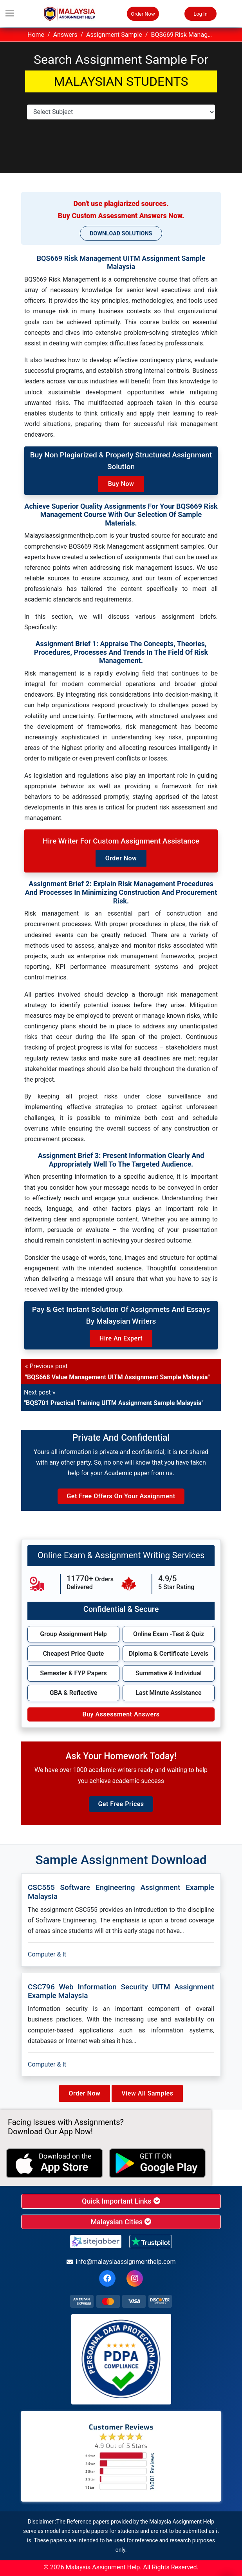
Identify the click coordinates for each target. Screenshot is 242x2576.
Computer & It (47, 1954)
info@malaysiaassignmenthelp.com (121, 2261)
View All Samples (147, 2093)
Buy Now (121, 484)
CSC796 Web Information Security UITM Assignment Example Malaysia (121, 1991)
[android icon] (157, 2163)
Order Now (143, 14)
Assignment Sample (114, 34)
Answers (65, 34)
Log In (200, 14)
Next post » (114, 1398)
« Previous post (117, 1371)
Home (35, 34)
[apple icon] (54, 2163)
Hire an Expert (121, 1338)
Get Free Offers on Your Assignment (121, 1496)
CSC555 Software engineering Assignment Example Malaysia (121, 1892)
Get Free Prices (121, 1804)
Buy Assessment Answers (120, 1714)
